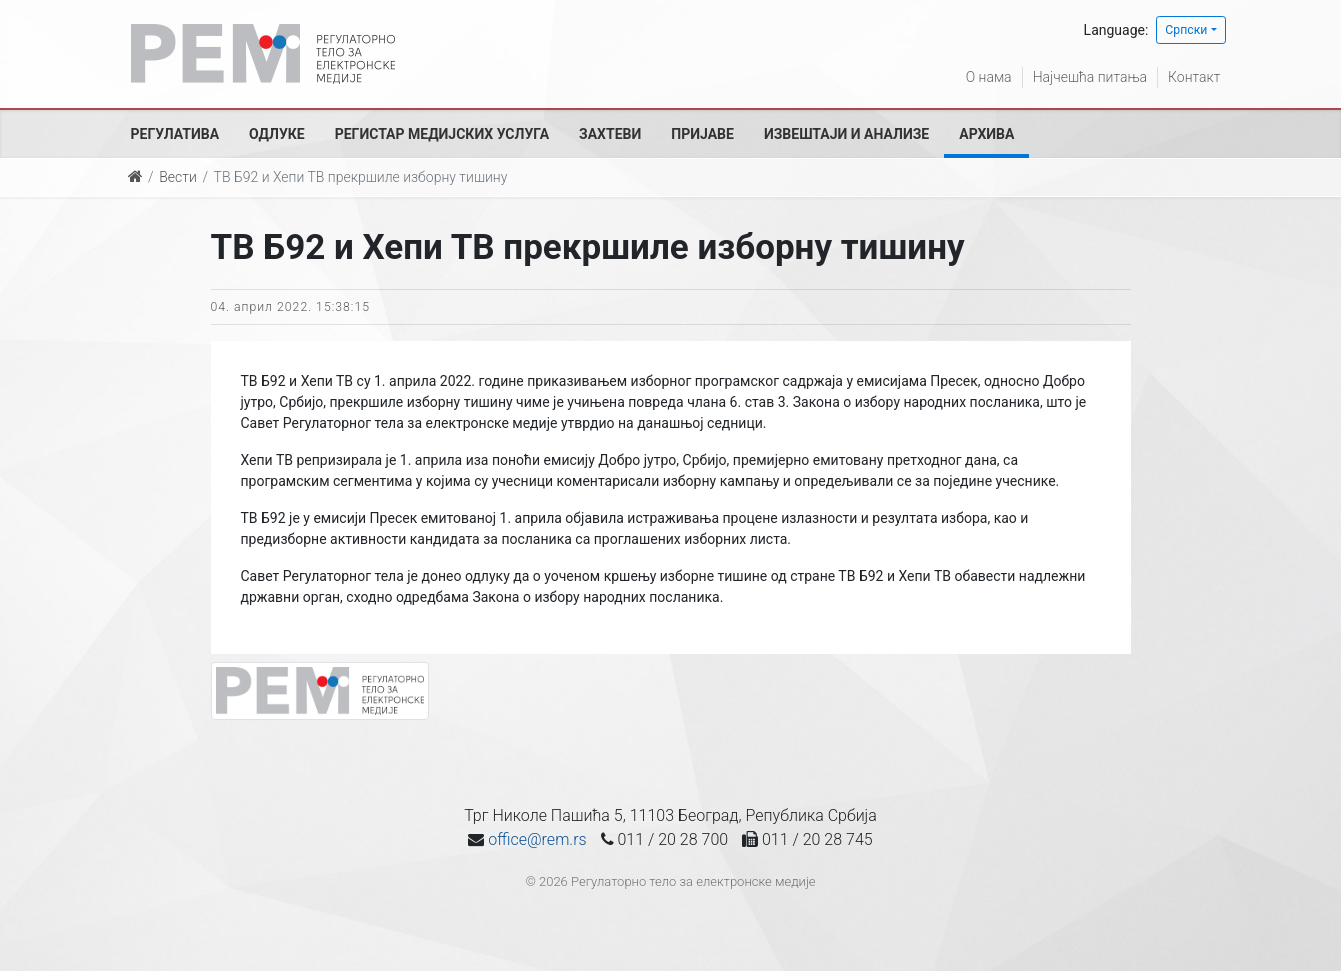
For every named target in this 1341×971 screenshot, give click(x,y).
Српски (1186, 30)
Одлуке (277, 134)
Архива (986, 134)
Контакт (1194, 77)
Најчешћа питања (1090, 77)
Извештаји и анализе (846, 134)
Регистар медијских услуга (442, 134)
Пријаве (702, 134)
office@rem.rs (537, 839)
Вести (178, 177)
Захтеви (610, 134)
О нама (989, 77)
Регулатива (175, 134)
